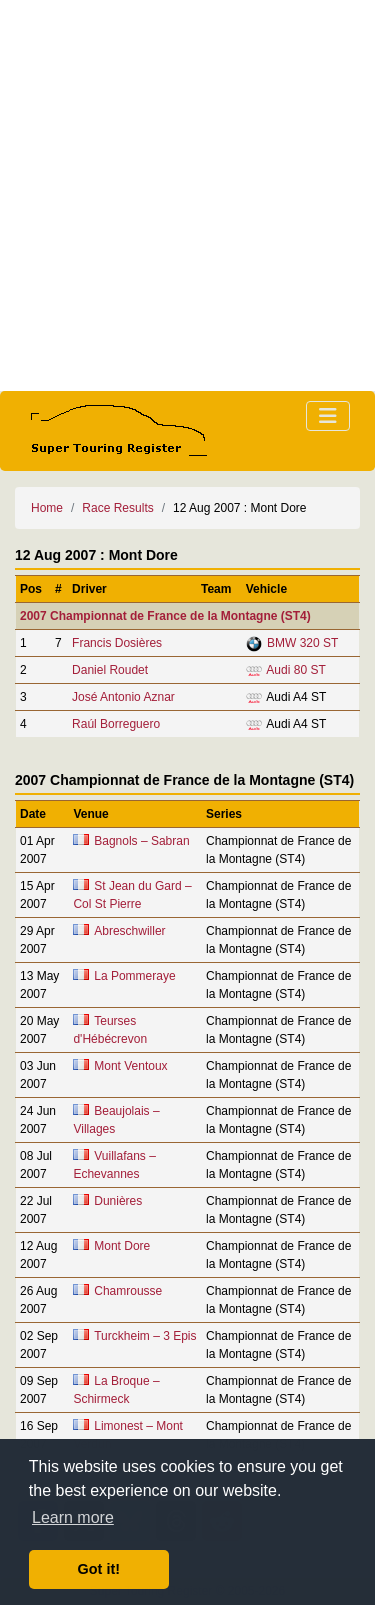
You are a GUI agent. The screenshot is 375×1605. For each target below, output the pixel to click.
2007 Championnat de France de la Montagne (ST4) (165, 616)
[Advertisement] (187, 195)
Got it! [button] (99, 1569)
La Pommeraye (134, 976)
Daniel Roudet (110, 670)
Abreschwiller (129, 931)
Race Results (117, 508)
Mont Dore (122, 1246)
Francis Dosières (117, 643)
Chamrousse (128, 1291)
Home (47, 508)
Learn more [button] (73, 1517)
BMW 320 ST (302, 643)
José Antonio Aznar (123, 697)
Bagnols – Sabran (141, 841)
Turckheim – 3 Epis (145, 1336)
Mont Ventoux (130, 1066)
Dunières (118, 1201)
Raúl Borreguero (116, 724)
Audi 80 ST (295, 670)
